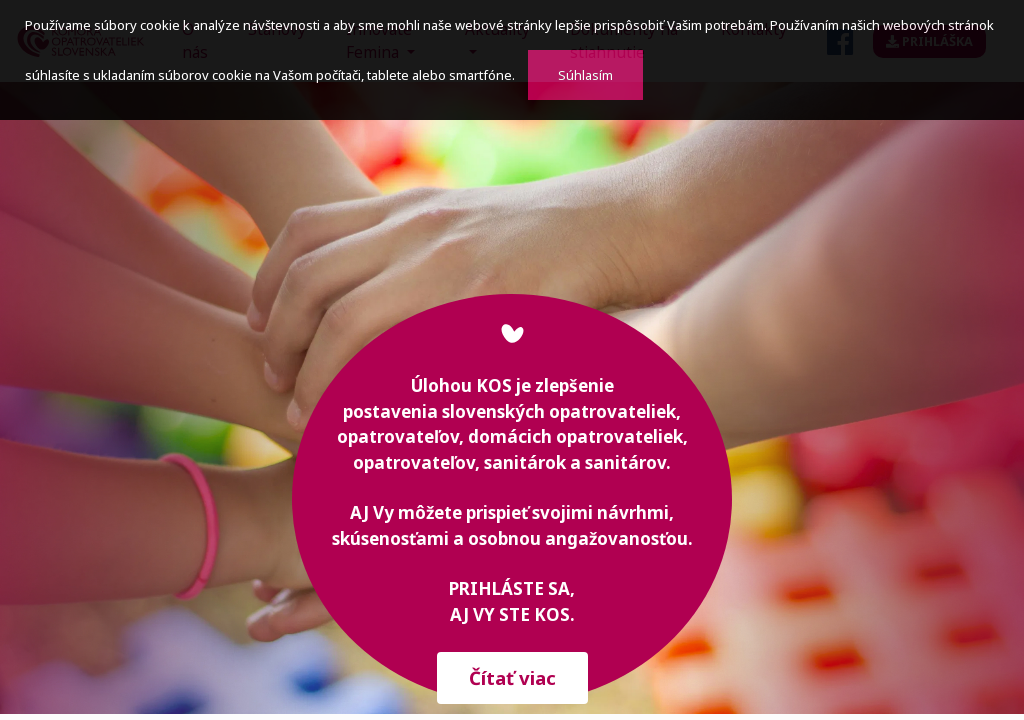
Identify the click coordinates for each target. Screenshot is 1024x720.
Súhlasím (585, 75)
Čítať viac (512, 677)
